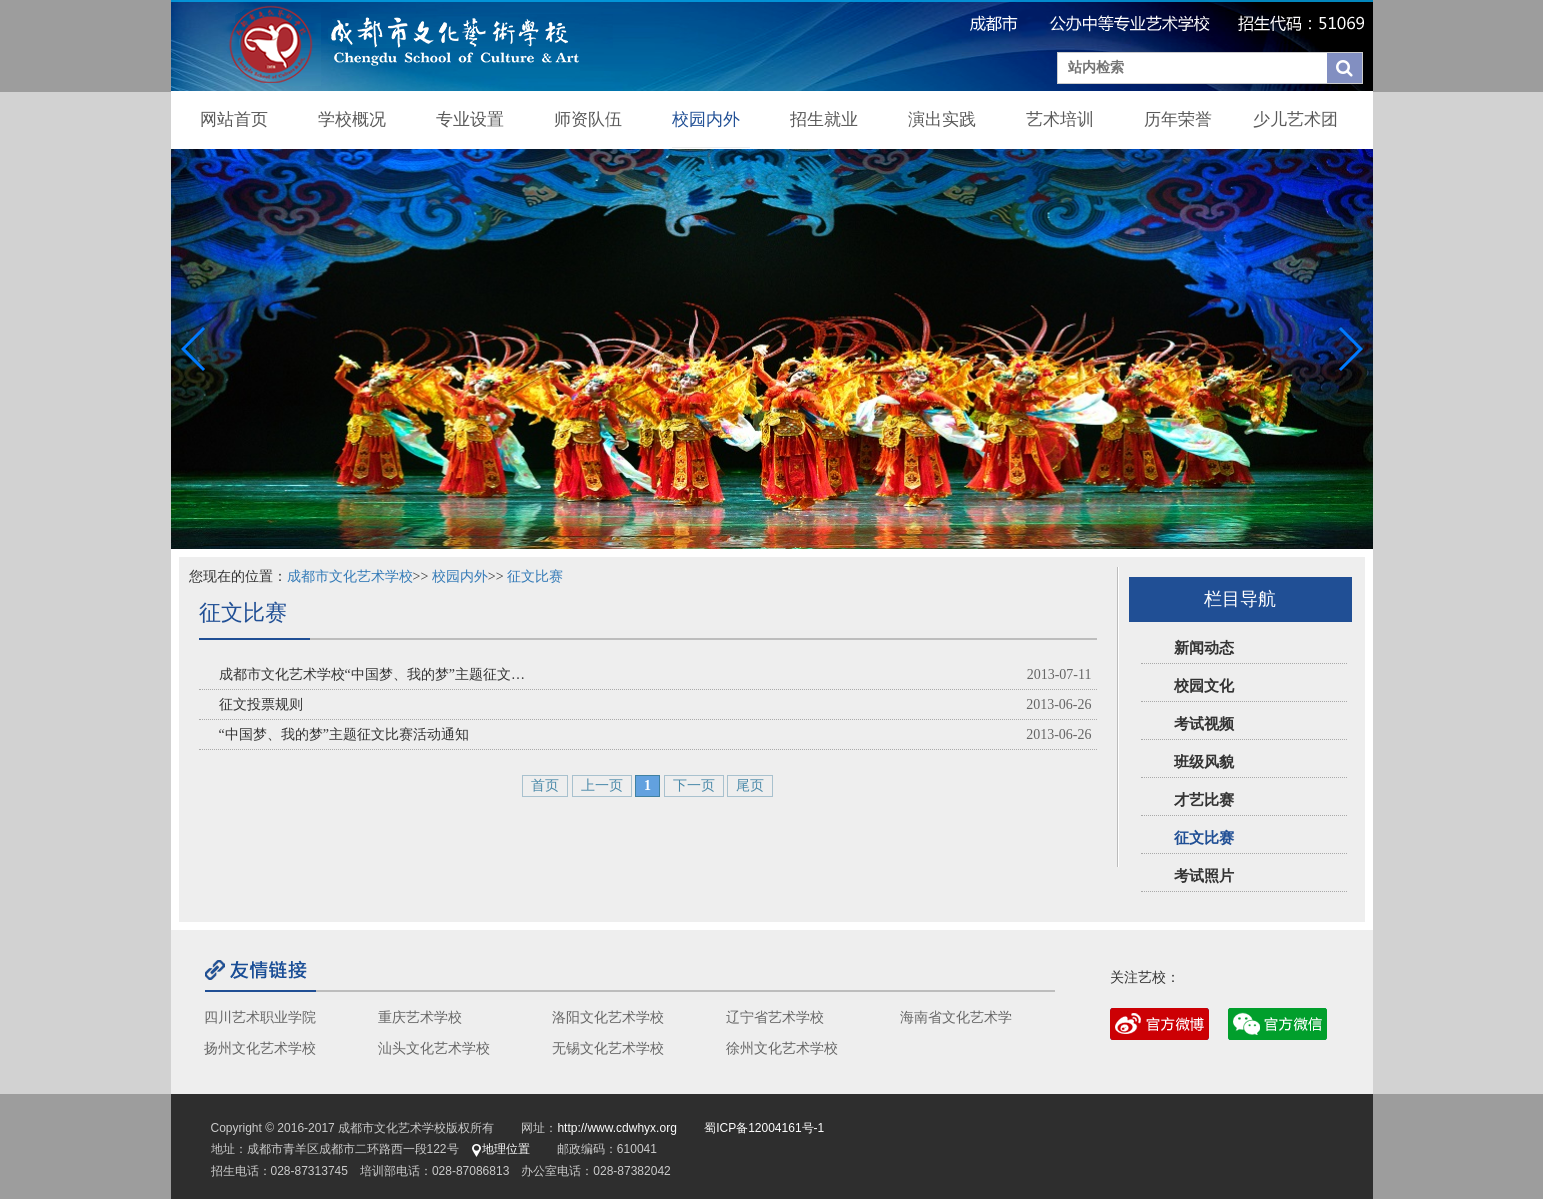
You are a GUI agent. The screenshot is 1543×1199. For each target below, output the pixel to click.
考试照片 (1204, 876)
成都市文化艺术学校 (350, 576)
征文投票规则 (261, 704)
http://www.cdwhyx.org (616, 1128)
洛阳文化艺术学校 (608, 1017)
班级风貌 (1204, 762)
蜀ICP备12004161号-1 (764, 1128)
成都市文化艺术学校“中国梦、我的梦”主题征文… (372, 674)
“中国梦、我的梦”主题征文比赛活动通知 (344, 734)
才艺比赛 (1204, 800)
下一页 (694, 785)
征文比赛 (1204, 838)
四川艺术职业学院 (260, 1017)
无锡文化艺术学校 (608, 1048)
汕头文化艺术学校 (434, 1048)
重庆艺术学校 (420, 1017)
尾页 (750, 785)
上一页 (602, 785)
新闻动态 (1204, 648)
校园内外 (460, 576)
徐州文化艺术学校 (782, 1048)
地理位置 (500, 1149)
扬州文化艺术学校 (260, 1048)
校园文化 (1204, 686)
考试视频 (1204, 724)
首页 (545, 785)
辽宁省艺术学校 (775, 1017)
